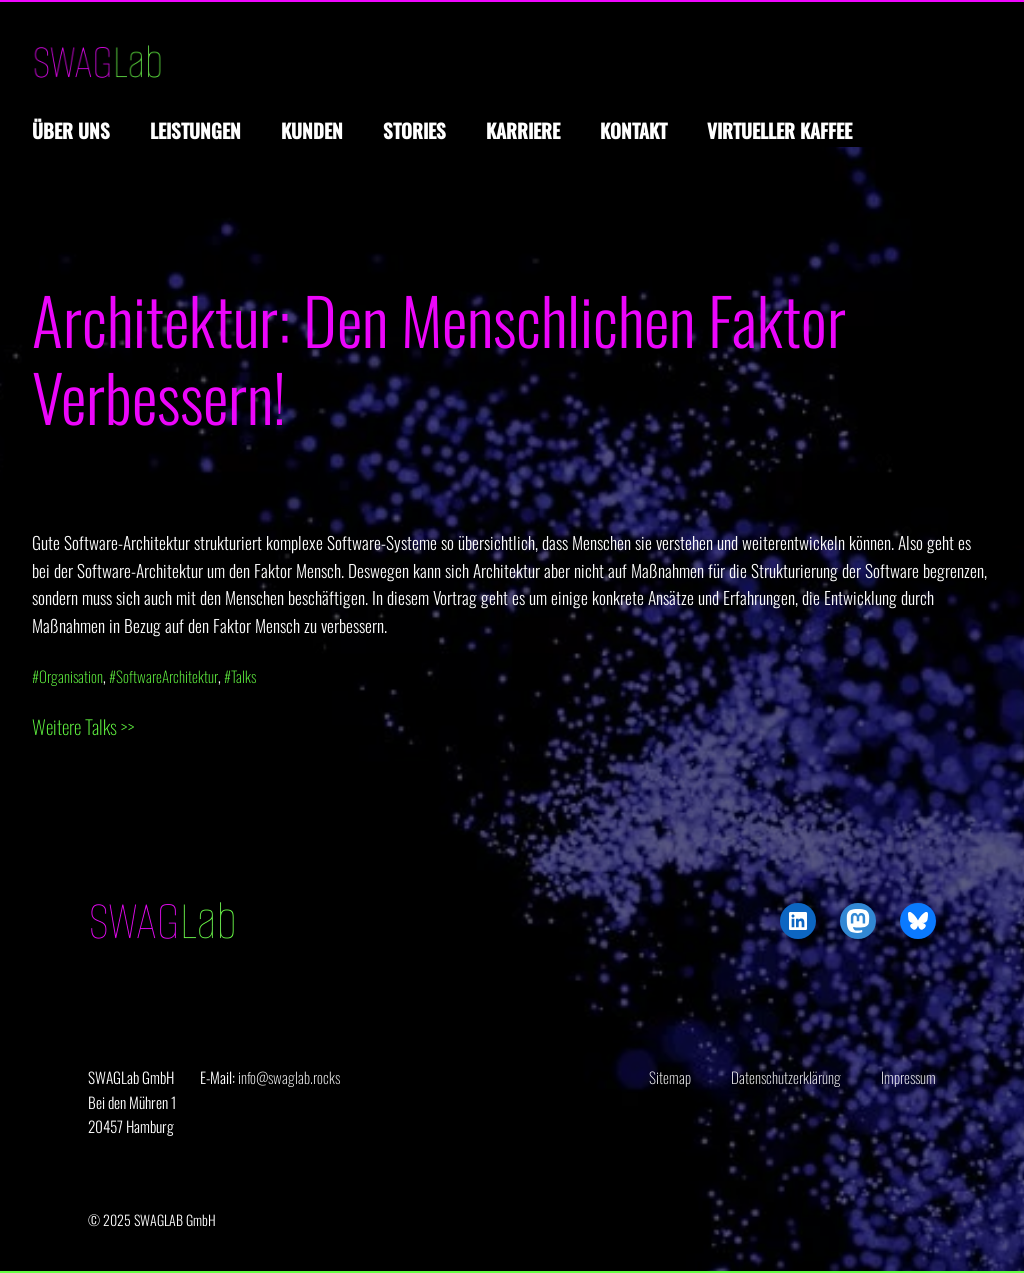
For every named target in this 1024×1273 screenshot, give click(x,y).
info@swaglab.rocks (289, 1077)
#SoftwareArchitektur (163, 676)
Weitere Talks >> (83, 726)
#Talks (240, 676)
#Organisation (67, 676)
